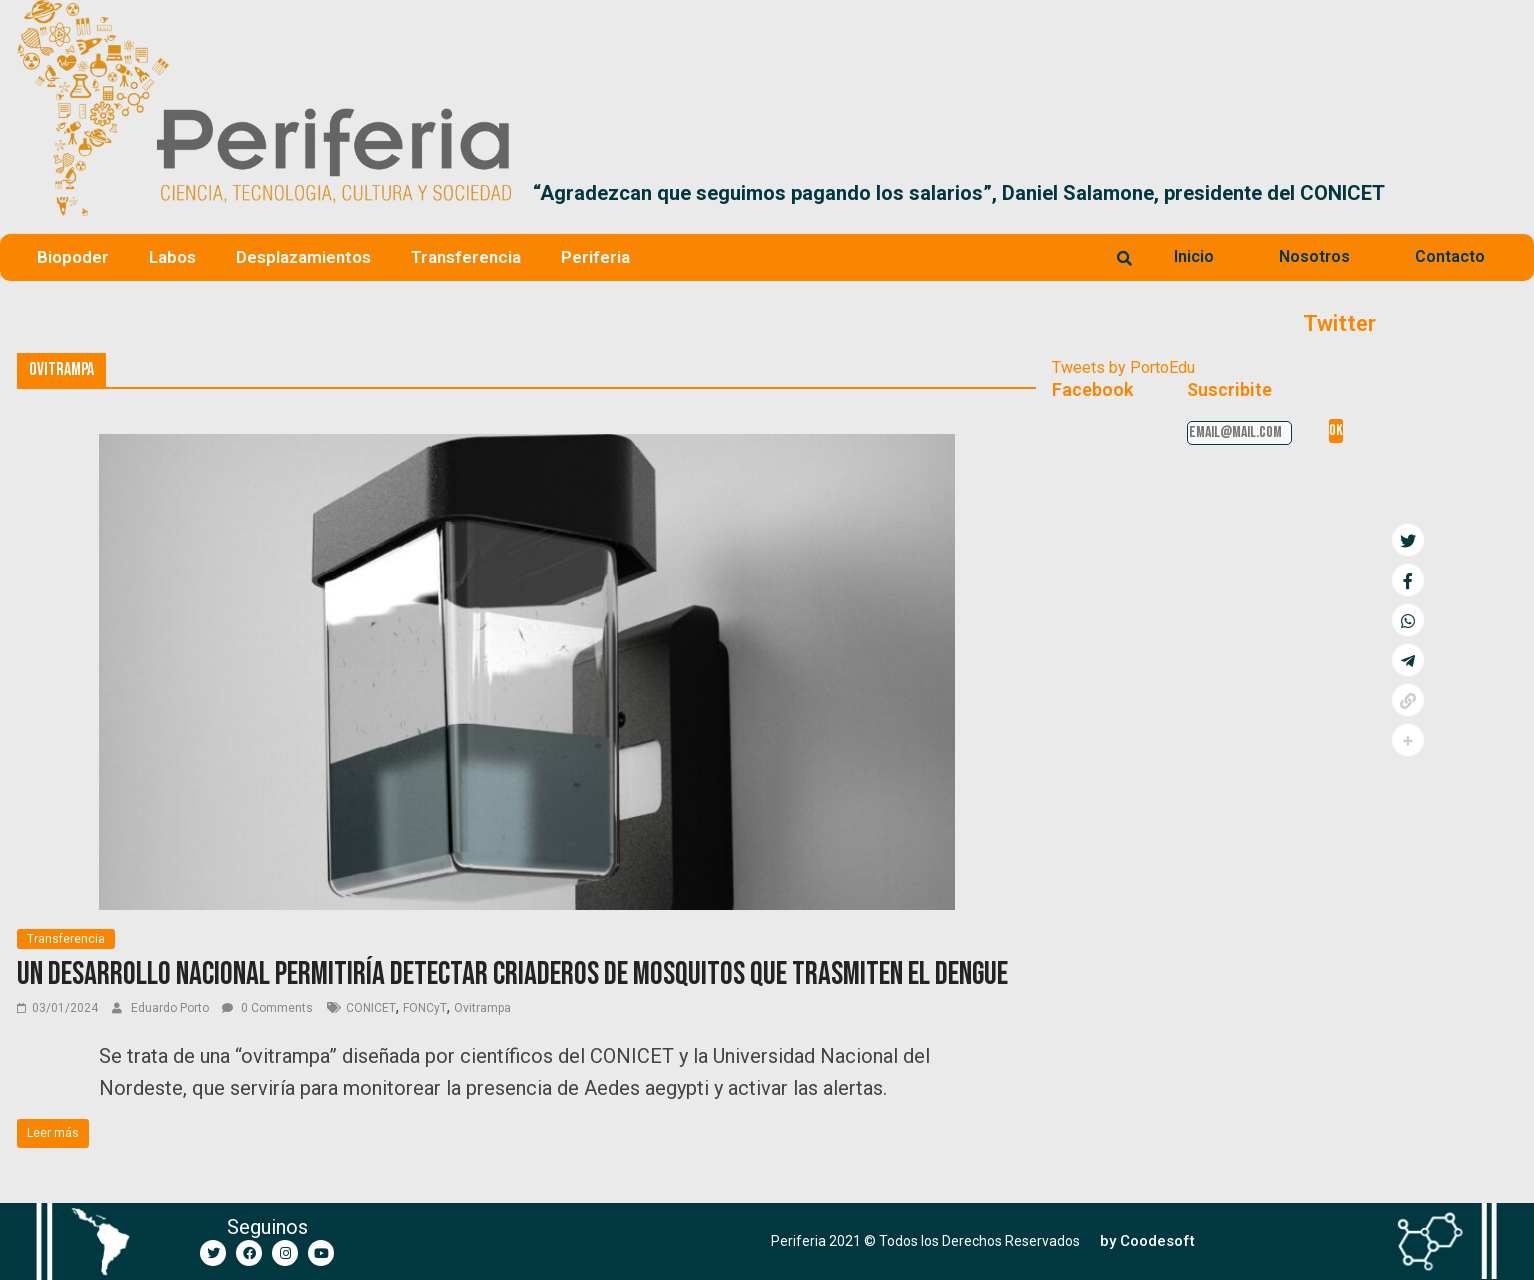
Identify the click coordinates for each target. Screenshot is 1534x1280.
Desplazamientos (303, 257)
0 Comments (267, 1008)
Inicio (1194, 256)
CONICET (371, 1008)
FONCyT (425, 1008)
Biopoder (73, 257)
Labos (172, 257)
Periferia (595, 257)
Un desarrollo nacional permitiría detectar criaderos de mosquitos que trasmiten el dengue (512, 974)
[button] (1493, 193)
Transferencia (466, 257)
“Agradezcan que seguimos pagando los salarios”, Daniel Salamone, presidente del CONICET (959, 193)
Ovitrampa (482, 1008)
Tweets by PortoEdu (1123, 367)
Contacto (1450, 256)
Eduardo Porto (171, 1008)
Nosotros (1314, 256)
